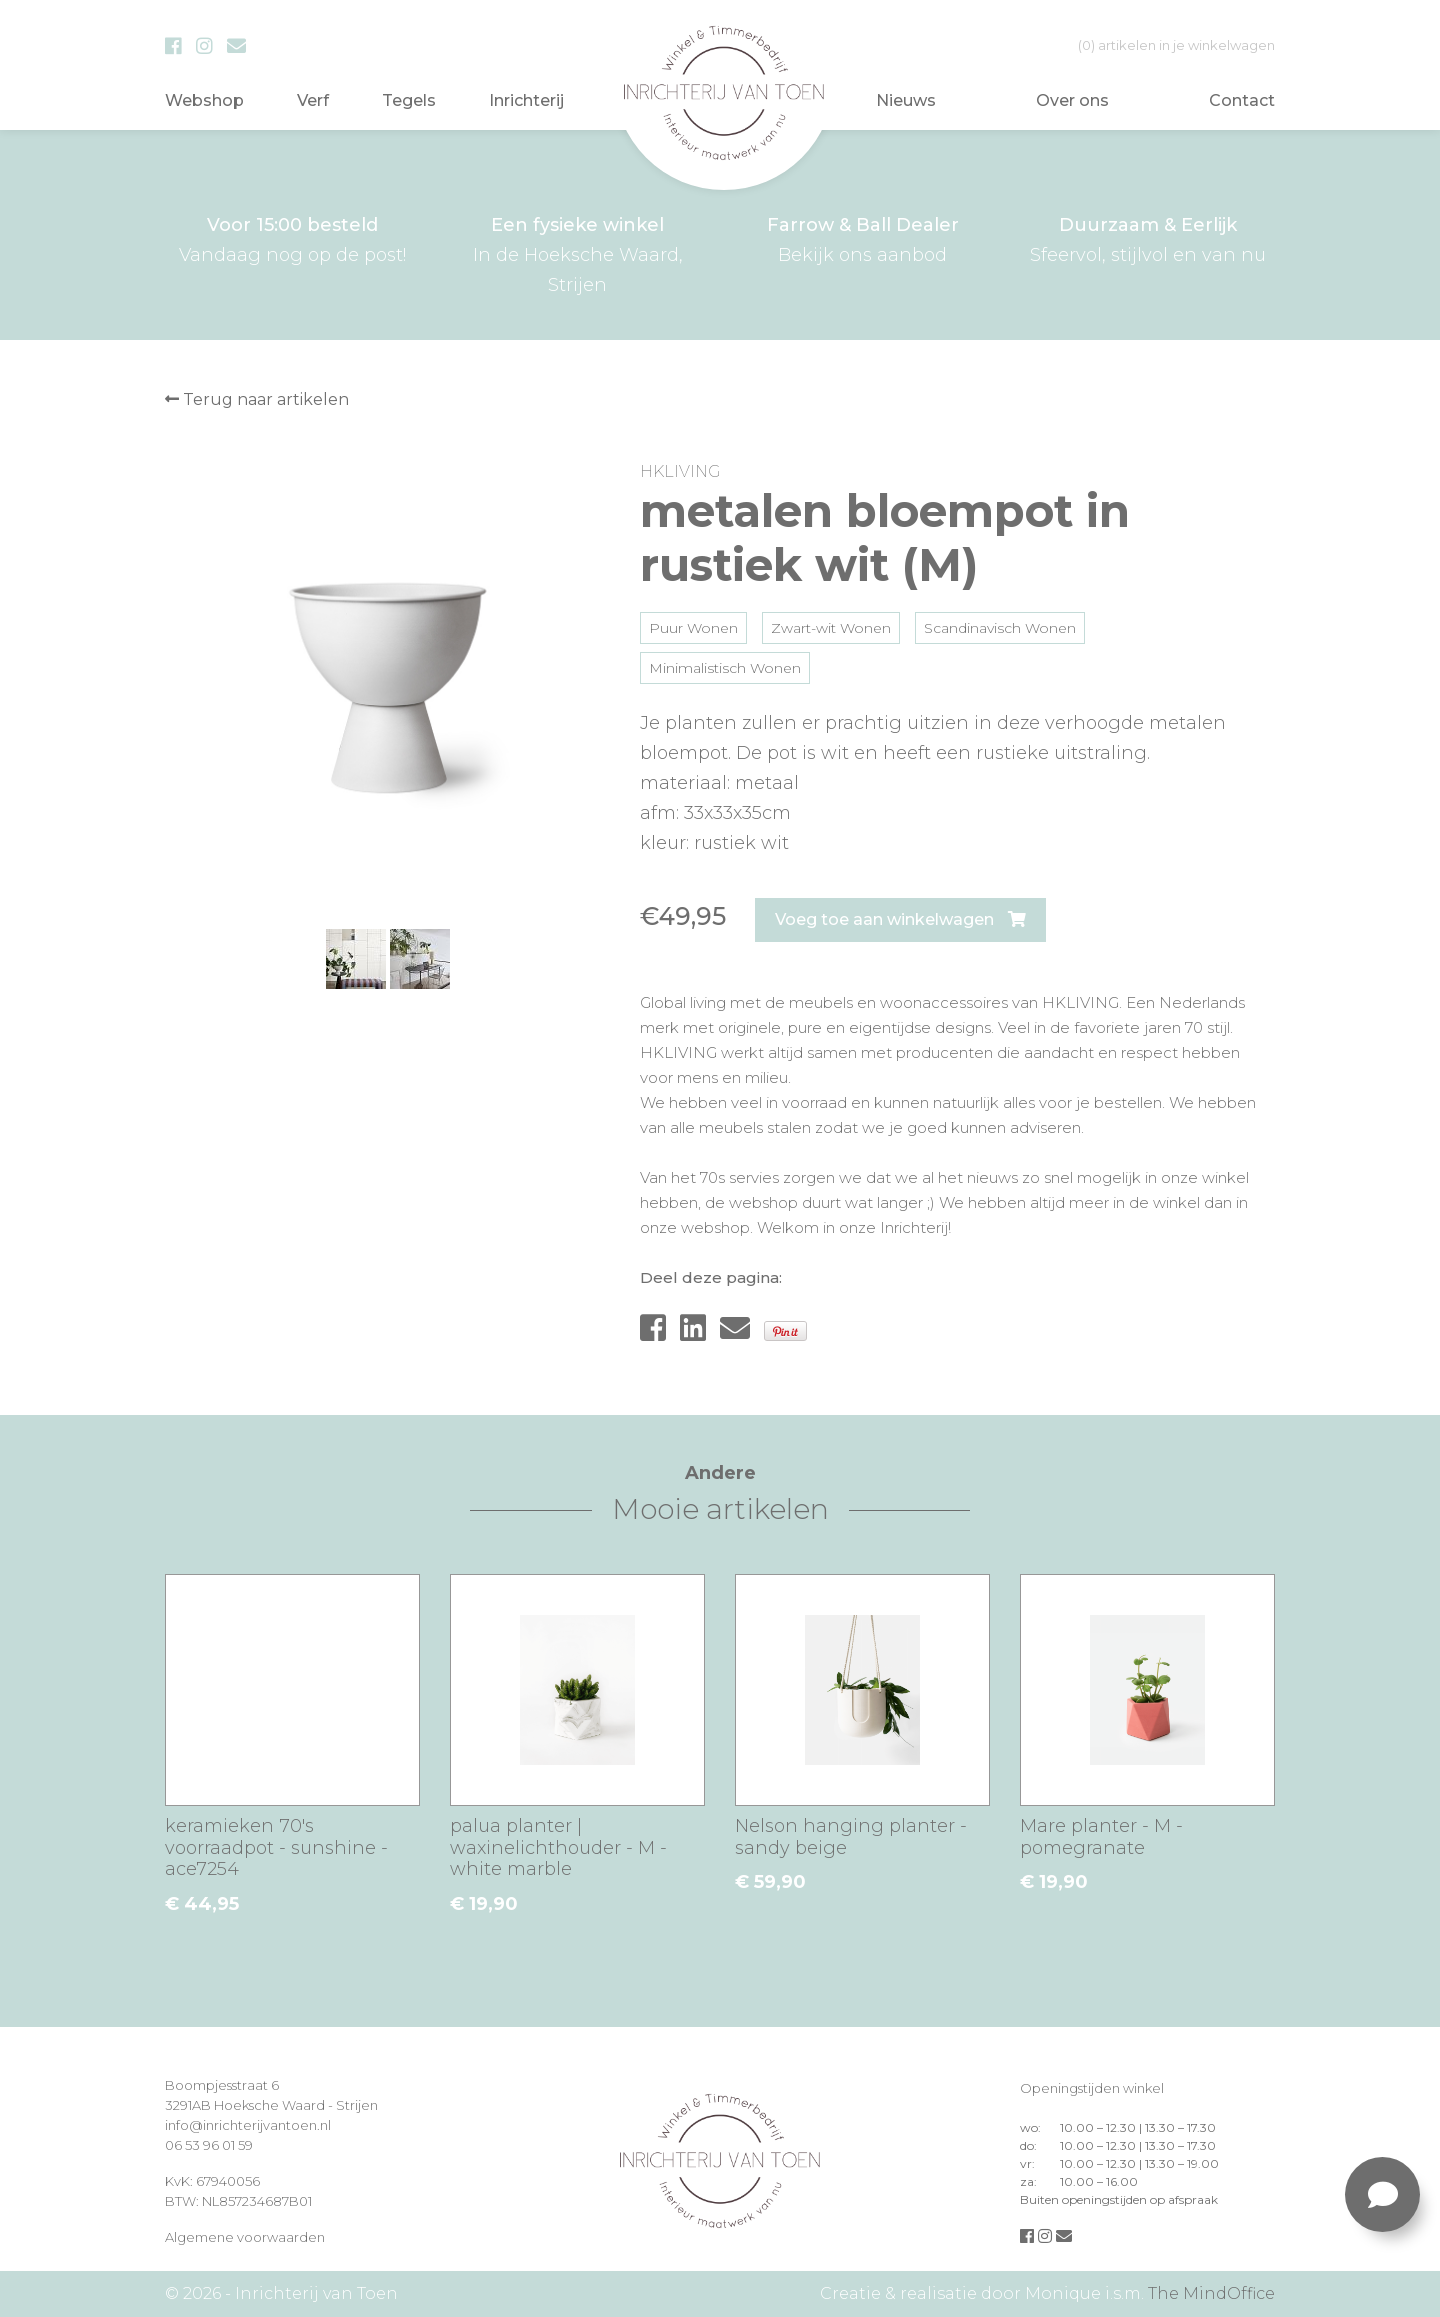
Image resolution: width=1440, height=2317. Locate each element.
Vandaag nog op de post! (292, 238)
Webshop (204, 100)
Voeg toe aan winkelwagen (900, 919)
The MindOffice (1211, 2293)
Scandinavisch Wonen (1000, 628)
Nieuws (906, 100)
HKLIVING (680, 471)
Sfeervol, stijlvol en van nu (1147, 238)
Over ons (1072, 100)
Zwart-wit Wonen (831, 628)
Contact (1242, 100)
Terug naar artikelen (257, 399)
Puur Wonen (693, 628)
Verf (313, 100)
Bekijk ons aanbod (862, 238)
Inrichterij (526, 100)
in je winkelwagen (1176, 45)
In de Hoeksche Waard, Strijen (577, 253)
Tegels (409, 100)
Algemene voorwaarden (245, 2237)
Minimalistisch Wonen (725, 668)
